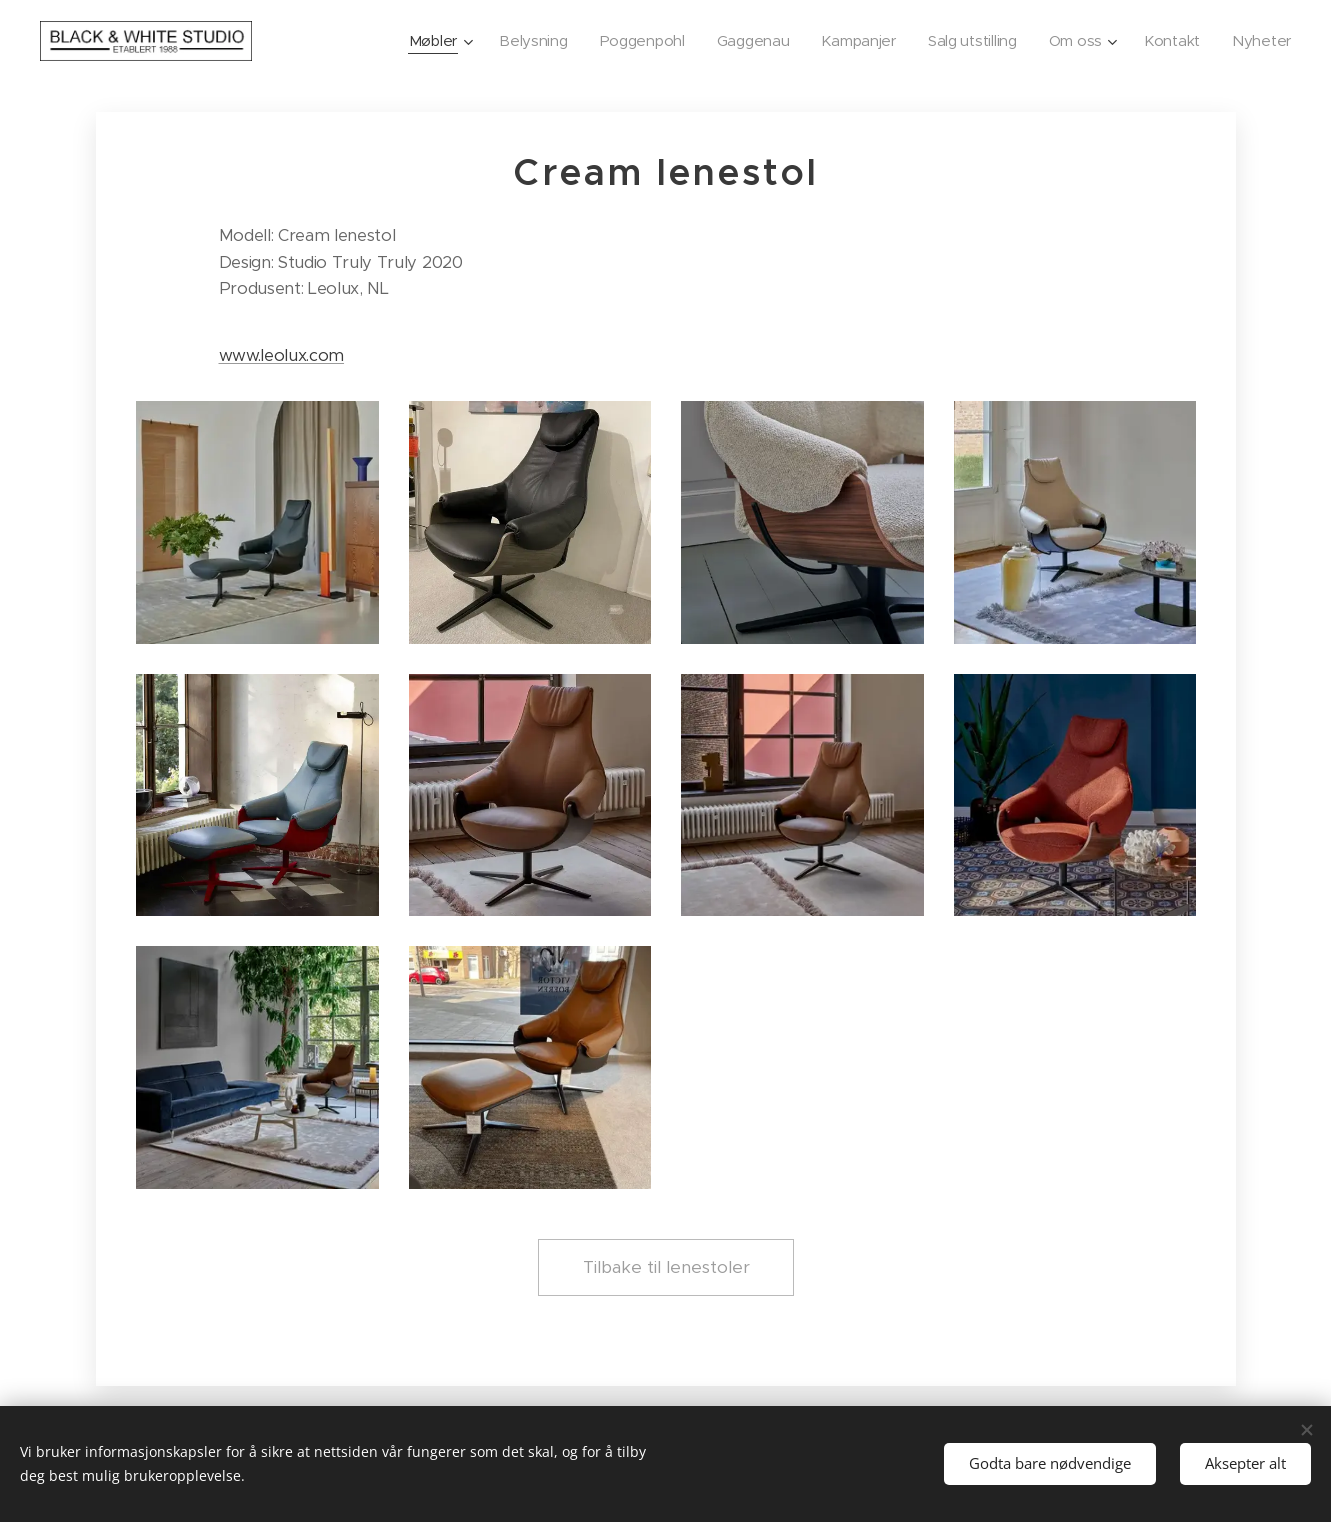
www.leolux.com (281, 355)
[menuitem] (406, 41)
